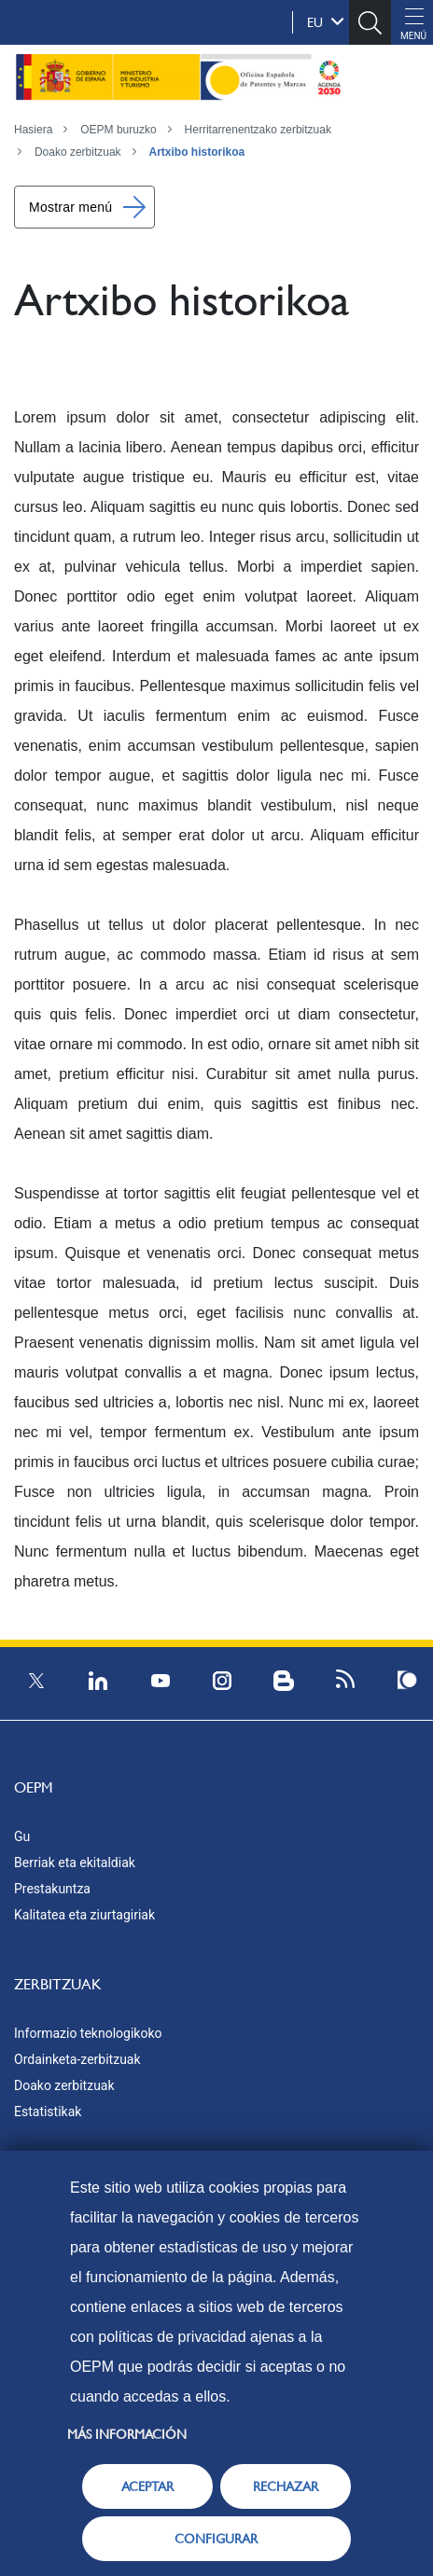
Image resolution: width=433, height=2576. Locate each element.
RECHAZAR (285, 2486)
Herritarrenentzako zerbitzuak (258, 129)
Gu (22, 1836)
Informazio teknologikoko (87, 2033)
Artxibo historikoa (197, 152)
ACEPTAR (147, 2486)
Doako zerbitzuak (78, 152)
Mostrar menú (70, 207)
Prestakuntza (52, 1888)
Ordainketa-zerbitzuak (77, 2059)
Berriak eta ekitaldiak (74, 1862)
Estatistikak (47, 2111)
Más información (127, 2434)
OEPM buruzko (118, 129)
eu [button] (325, 21)
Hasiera (33, 129)
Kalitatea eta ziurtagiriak (84, 1914)
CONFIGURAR (216, 2538)
